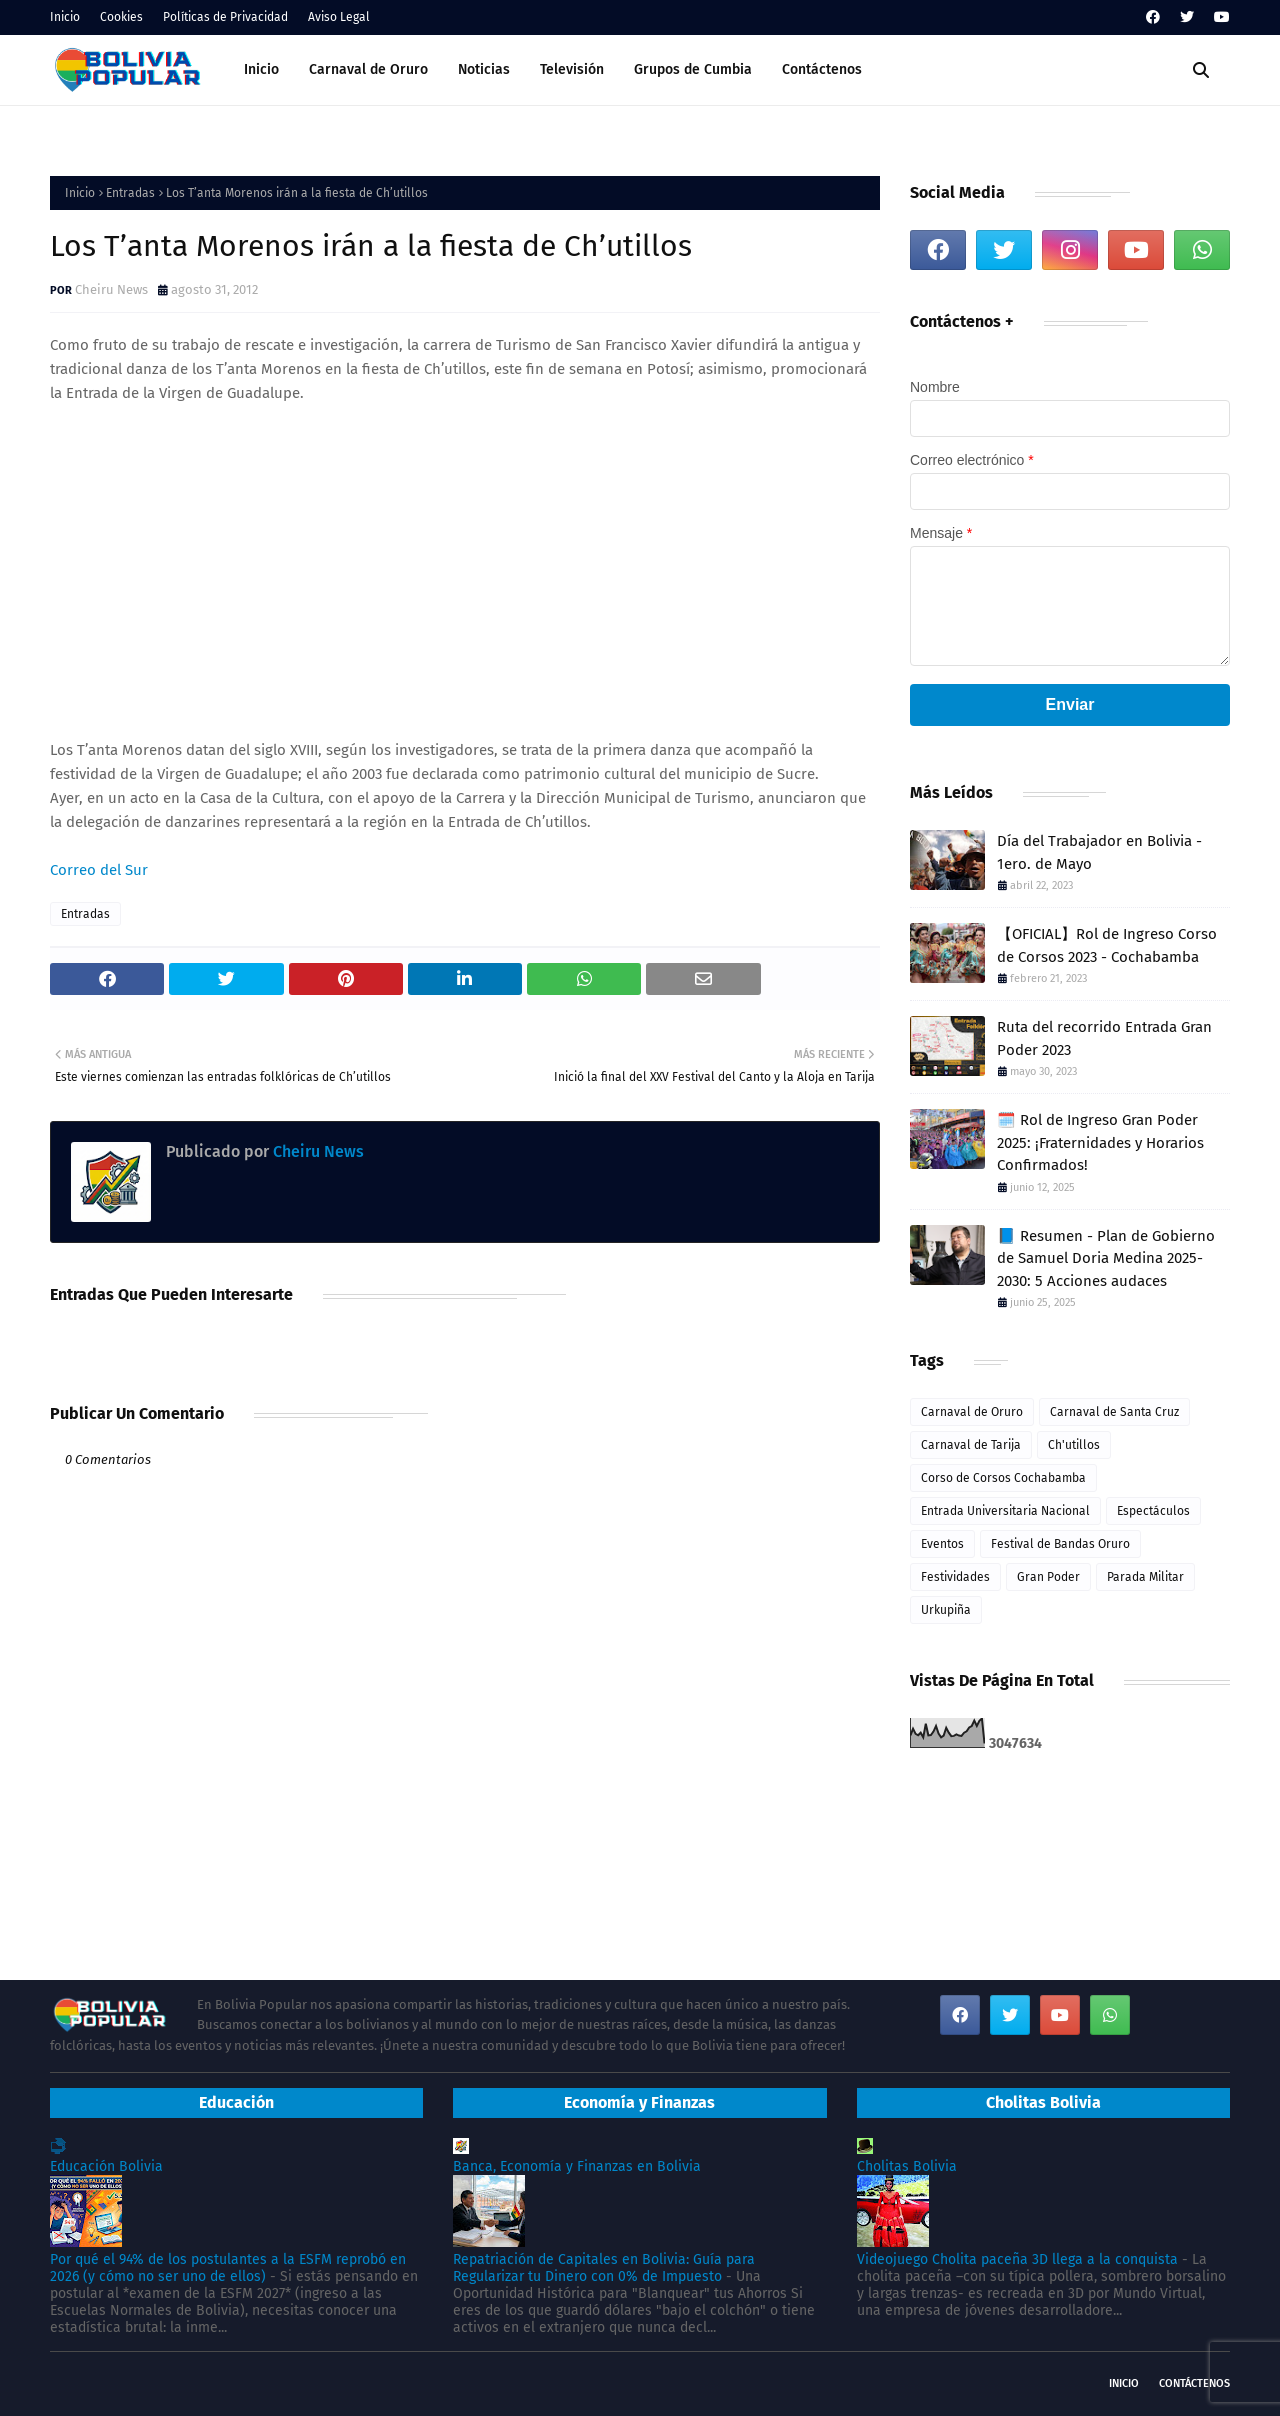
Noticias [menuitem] (484, 69)
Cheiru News (111, 289)
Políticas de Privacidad (225, 17)
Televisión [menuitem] (572, 69)
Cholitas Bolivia (907, 2166)
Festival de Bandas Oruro (1060, 1544)
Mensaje (941, 533)
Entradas (130, 193)
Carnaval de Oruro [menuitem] (368, 69)
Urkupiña (946, 1610)
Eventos (942, 1544)
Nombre (935, 387)
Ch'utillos (1074, 1445)
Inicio (65, 17)
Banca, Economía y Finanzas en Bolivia (577, 2166)
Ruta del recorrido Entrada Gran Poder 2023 (1104, 1038)
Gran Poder (1048, 1577)
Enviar (1070, 704)
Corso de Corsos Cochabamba (1003, 1478)
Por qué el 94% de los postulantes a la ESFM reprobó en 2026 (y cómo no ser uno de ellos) (228, 2268)
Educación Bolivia (106, 2166)
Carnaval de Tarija (971, 1445)
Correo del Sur (99, 870)
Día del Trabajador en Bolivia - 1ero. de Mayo (1099, 852)
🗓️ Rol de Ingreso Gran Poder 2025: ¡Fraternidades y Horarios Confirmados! (1100, 1142)
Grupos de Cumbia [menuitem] (693, 69)
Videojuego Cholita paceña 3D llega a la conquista (1017, 2259)
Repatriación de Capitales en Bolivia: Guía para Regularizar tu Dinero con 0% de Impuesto (604, 2268)
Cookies (121, 17)
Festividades (955, 1577)
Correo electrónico (972, 460)
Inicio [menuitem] (261, 69)
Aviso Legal (339, 17)
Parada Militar (1145, 1577)
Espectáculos (1153, 1511)
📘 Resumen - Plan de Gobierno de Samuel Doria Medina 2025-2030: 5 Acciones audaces (1106, 1258)
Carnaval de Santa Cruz (1114, 1412)
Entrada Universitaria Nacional (1005, 1511)
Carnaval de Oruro (972, 1412)
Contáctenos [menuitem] (822, 69)
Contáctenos (1194, 2383)
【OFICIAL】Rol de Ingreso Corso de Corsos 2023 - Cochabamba (1107, 945)
